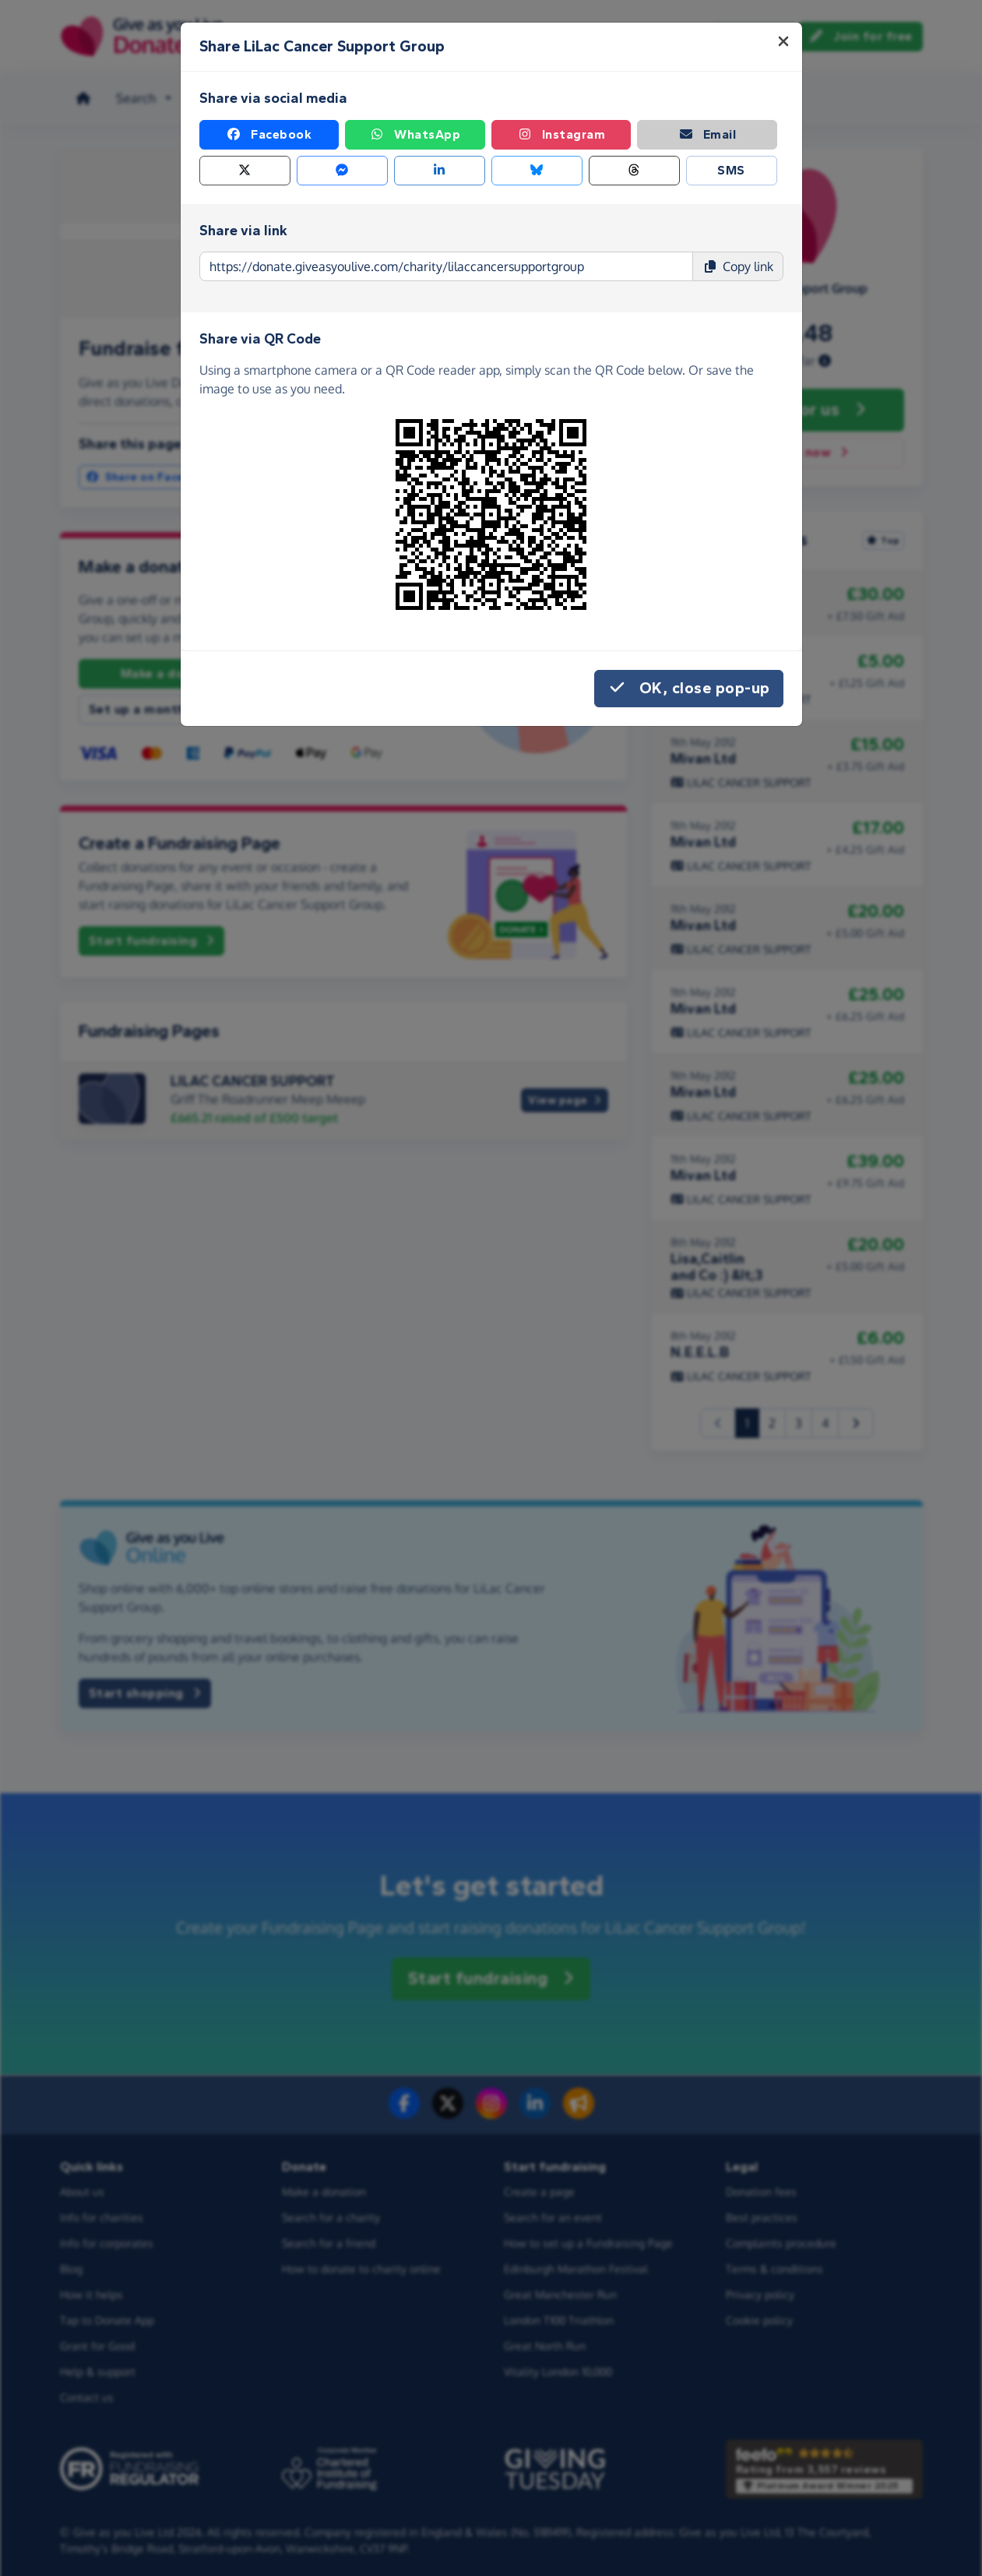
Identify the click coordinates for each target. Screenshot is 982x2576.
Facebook (268, 134)
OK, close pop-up (688, 688)
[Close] (783, 41)
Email (707, 134)
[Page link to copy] (446, 266)
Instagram (561, 134)
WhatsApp (414, 134)
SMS (731, 170)
